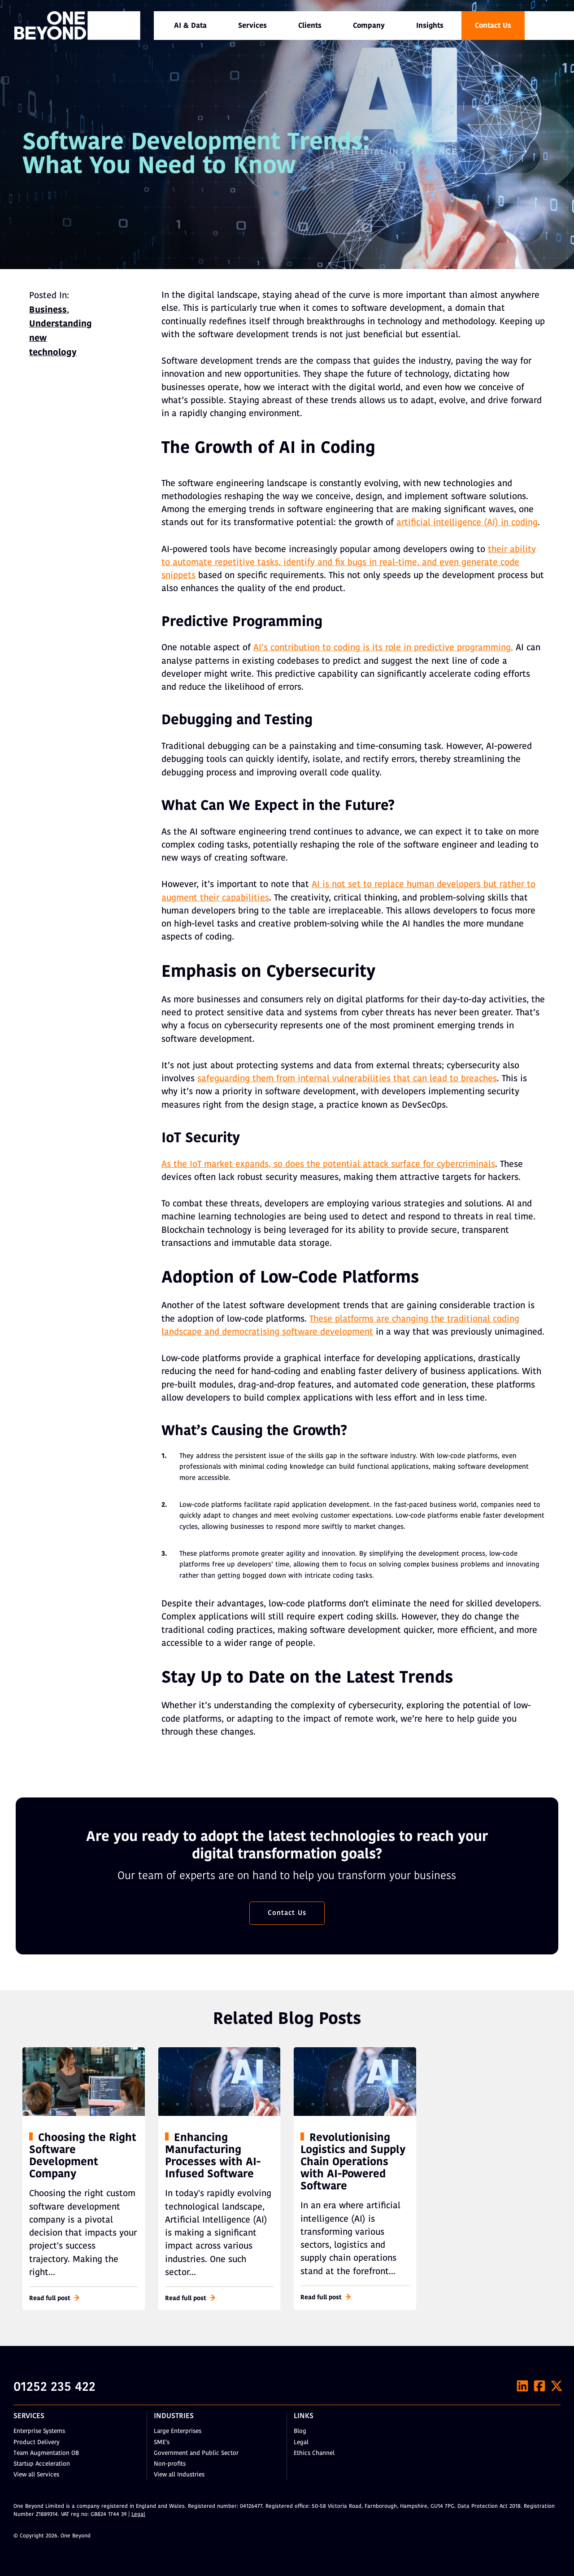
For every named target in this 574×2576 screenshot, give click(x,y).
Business (48, 310)
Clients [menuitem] (310, 26)
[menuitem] (190, 25)
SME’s (162, 2442)
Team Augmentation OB (46, 2453)
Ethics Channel (314, 2453)
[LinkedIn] (522, 2386)
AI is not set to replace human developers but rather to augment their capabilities (348, 891)
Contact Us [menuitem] (493, 26)
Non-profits (170, 2464)
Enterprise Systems (39, 2431)
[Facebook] (539, 2386)
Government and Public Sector (196, 2453)
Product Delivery (36, 2442)
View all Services (36, 2474)
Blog (300, 2431)
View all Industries (179, 2474)
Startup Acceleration (41, 2464)
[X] (556, 2386)
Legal (301, 2442)
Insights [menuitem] (430, 26)
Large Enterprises (177, 2431)
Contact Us (287, 1913)
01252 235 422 (54, 2387)
